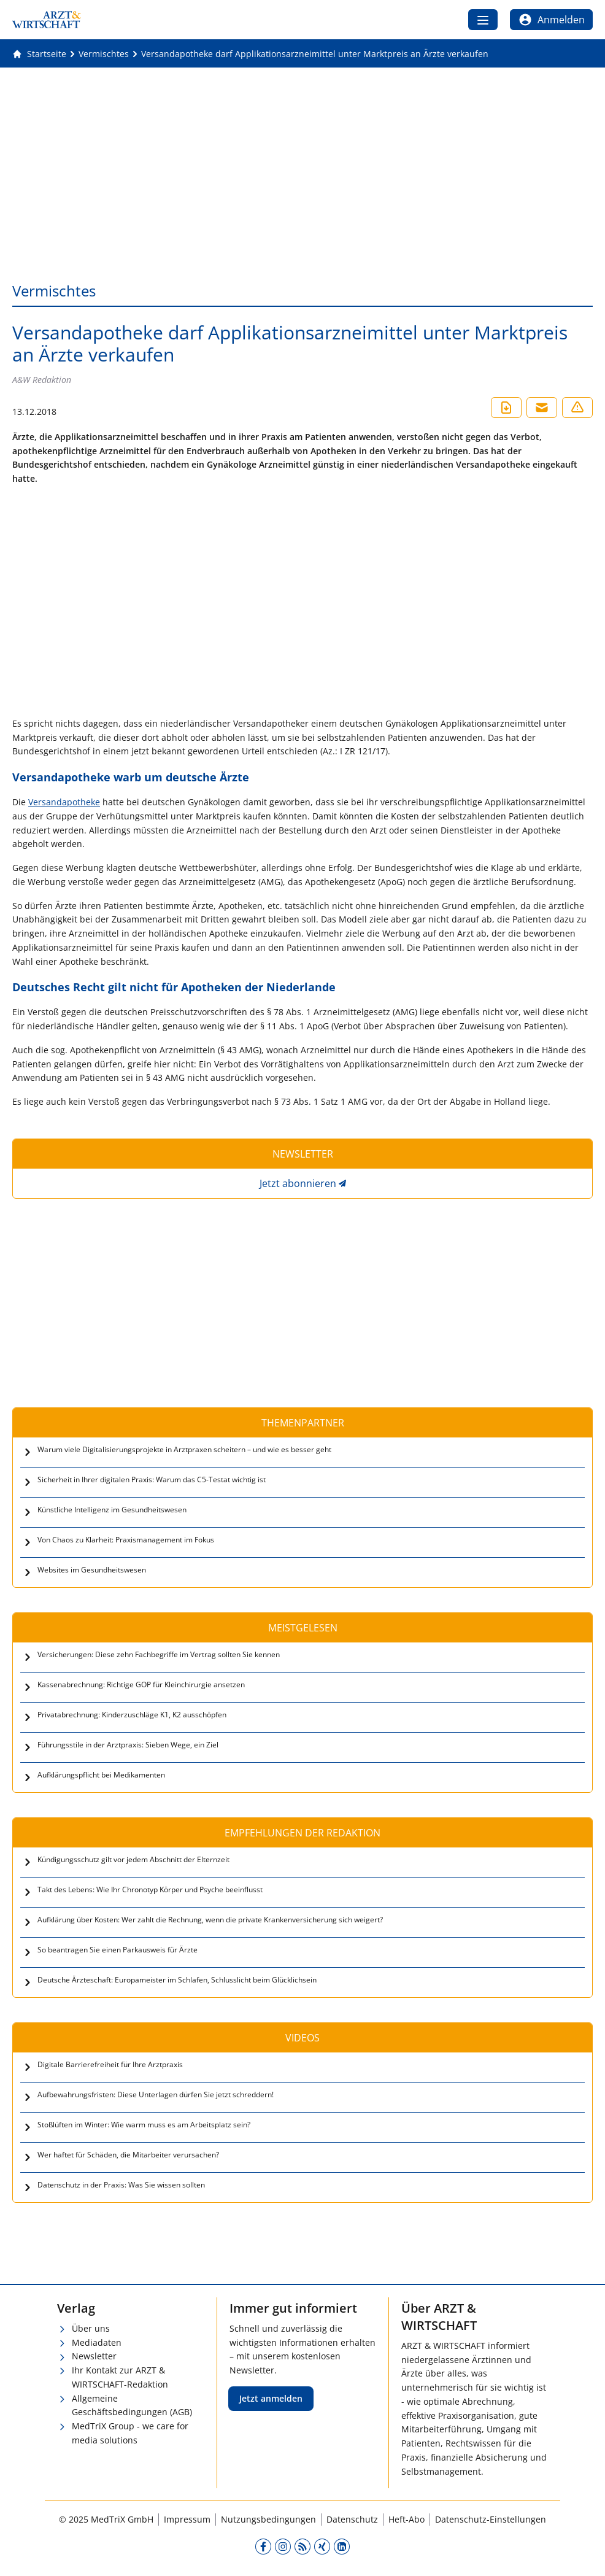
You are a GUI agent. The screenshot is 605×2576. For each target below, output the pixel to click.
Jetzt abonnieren (298, 1183)
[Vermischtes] (104, 54)
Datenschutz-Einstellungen (490, 2519)
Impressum (187, 2519)
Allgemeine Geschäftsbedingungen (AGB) (132, 2405)
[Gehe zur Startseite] (39, 54)
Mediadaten (96, 2342)
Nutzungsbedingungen (268, 2519)
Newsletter (94, 2356)
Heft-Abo (406, 2519)
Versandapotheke (64, 802)
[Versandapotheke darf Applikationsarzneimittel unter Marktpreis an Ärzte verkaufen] (314, 54)
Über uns (91, 2328)
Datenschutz (352, 2519)
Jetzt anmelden (270, 2398)
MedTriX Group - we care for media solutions (130, 2433)
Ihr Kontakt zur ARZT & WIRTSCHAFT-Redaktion (120, 2377)
